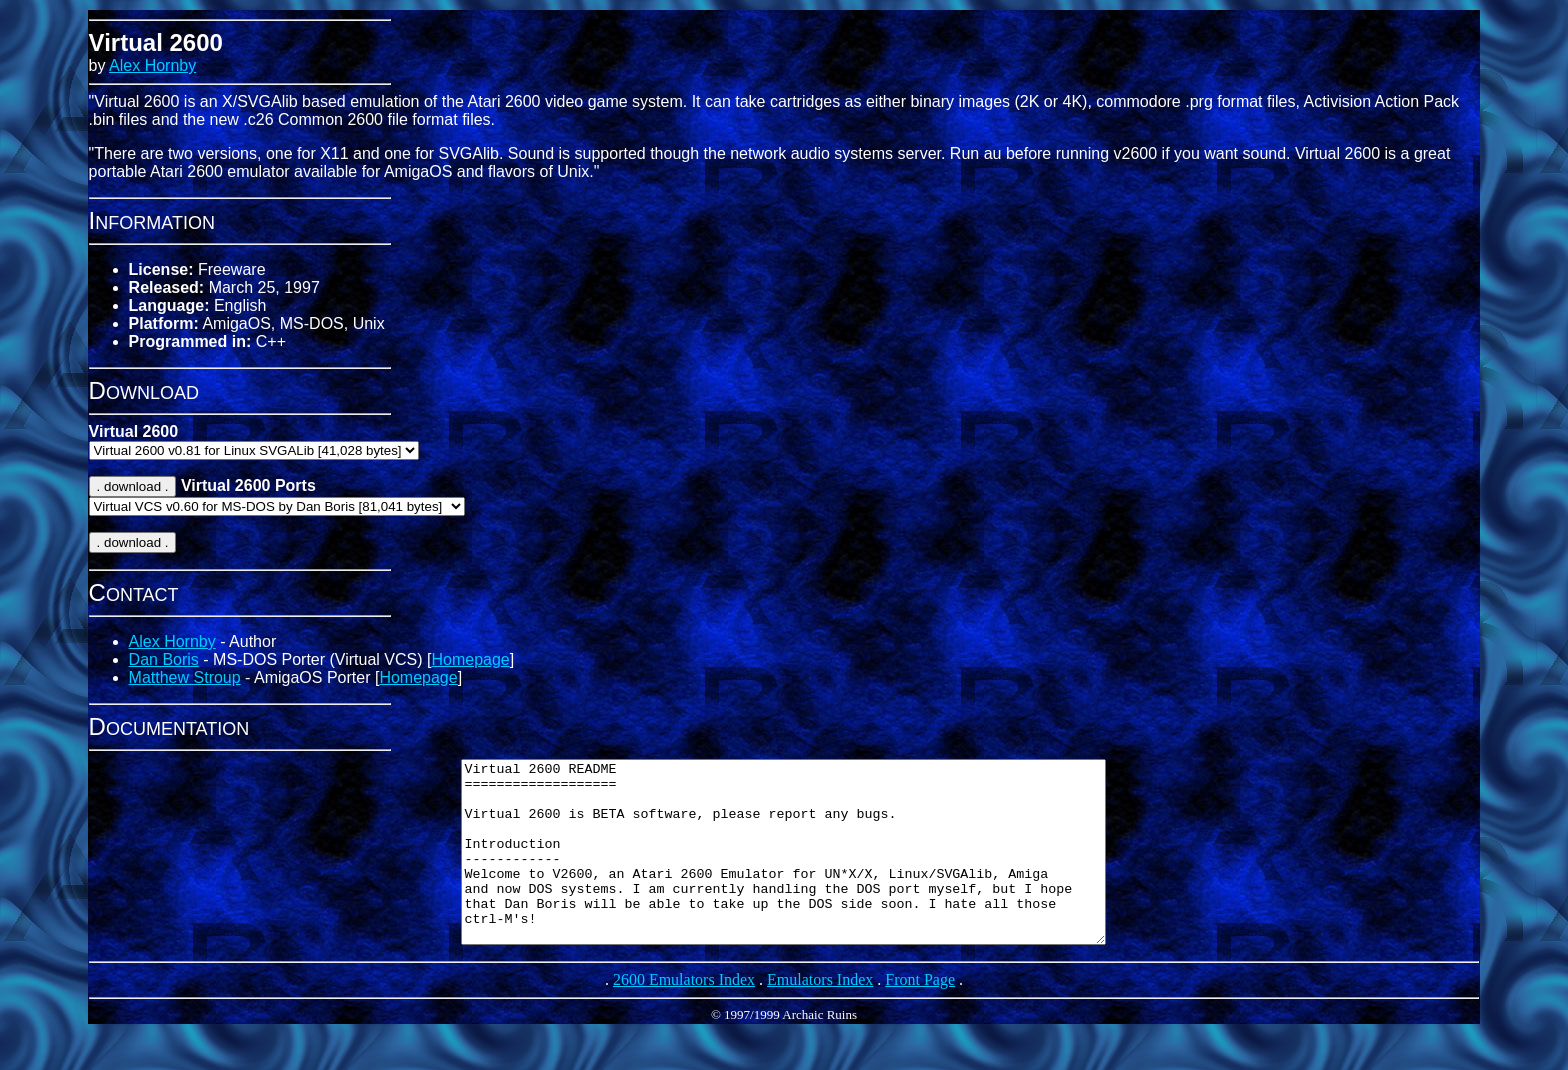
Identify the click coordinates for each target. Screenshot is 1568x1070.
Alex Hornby (152, 65)
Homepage (470, 659)
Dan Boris (164, 659)
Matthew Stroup (185, 677)
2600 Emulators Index (684, 1015)
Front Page (920, 1015)
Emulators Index (820, 1015)
